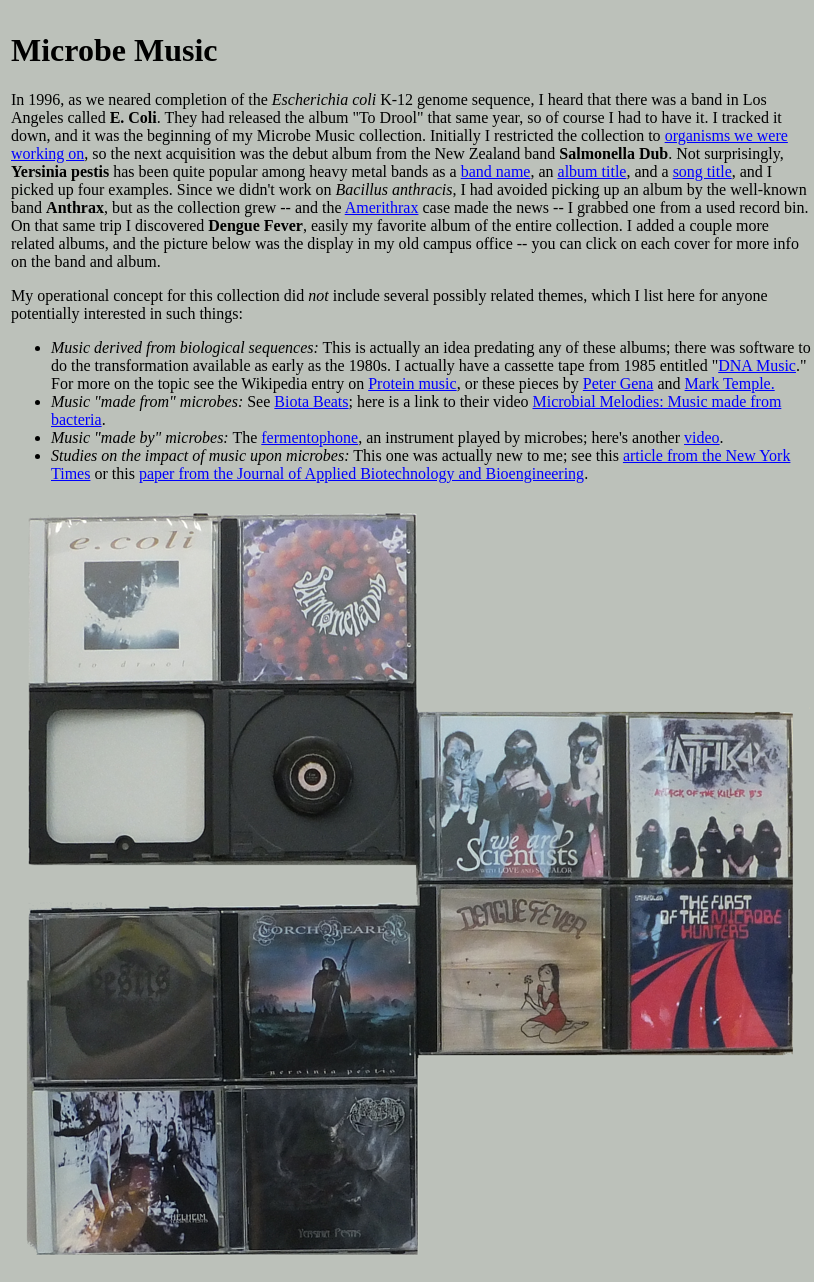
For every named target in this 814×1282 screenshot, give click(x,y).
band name (496, 171)
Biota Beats (311, 401)
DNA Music (757, 365)
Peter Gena (618, 383)
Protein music (412, 383)
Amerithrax (382, 207)
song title (702, 171)
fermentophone (309, 437)
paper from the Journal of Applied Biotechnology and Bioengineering (361, 473)
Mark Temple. (730, 383)
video (702, 437)
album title (592, 171)
